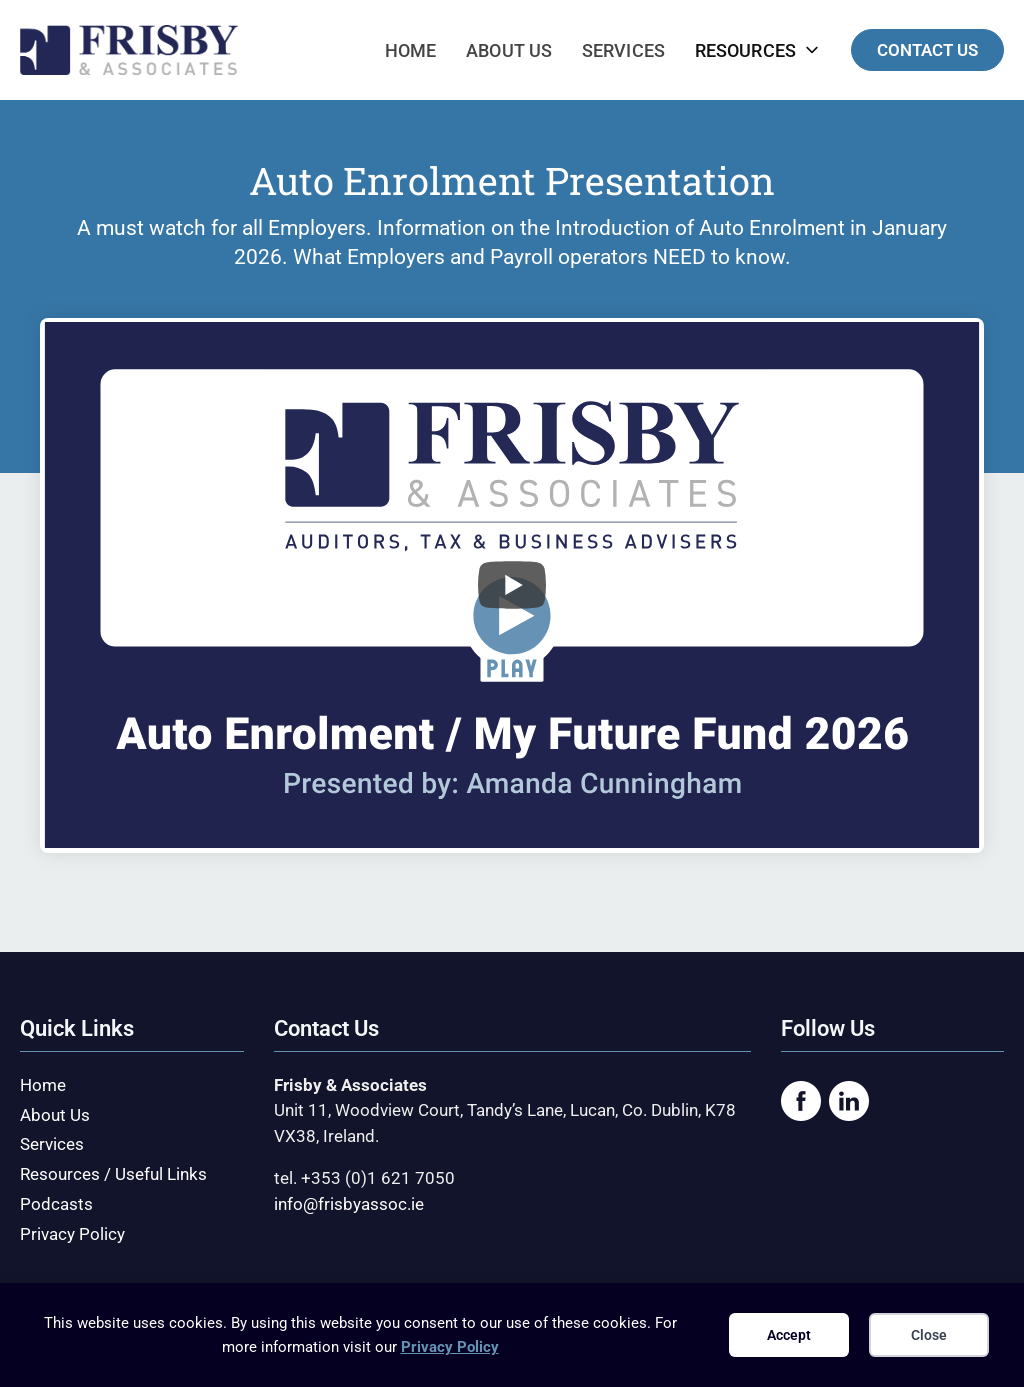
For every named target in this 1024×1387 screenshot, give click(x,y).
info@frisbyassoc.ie (349, 1204)
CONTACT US (927, 50)
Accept (789, 1335)
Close (929, 1335)
